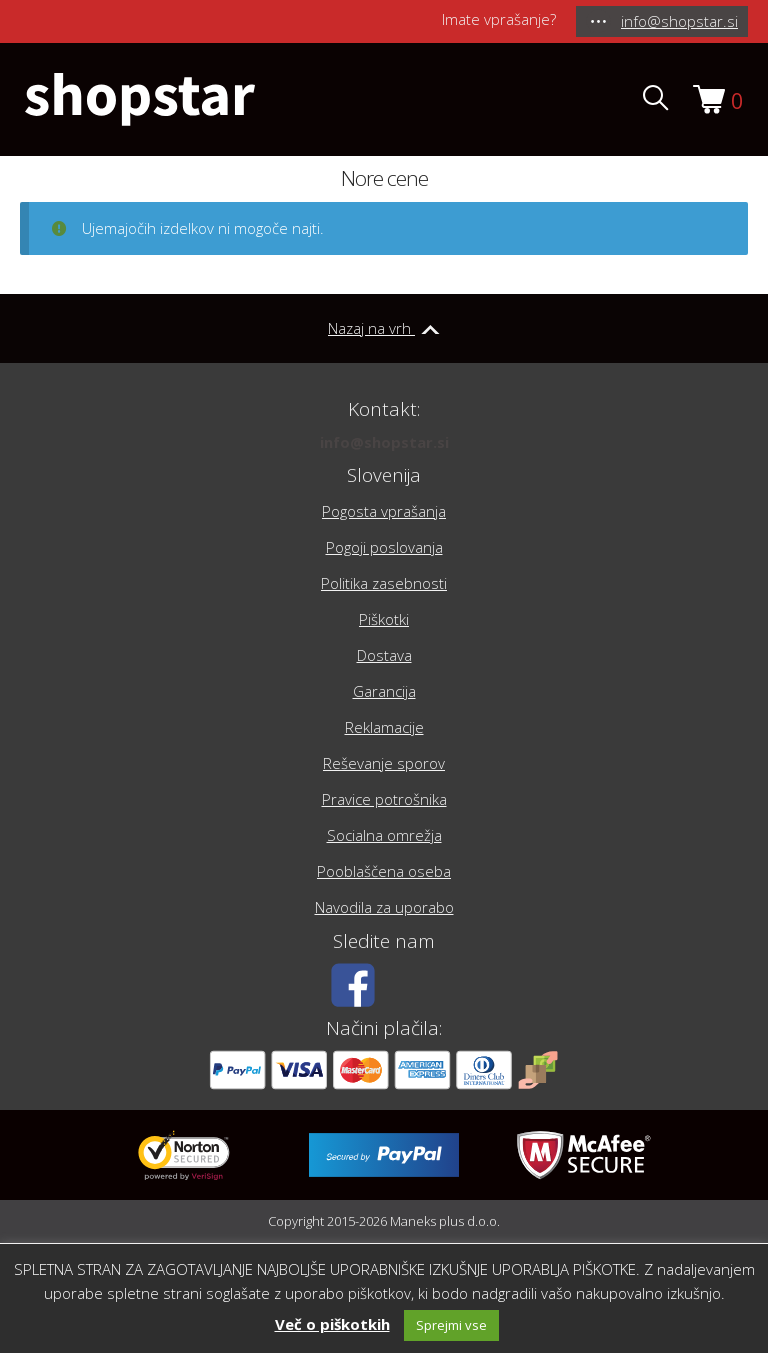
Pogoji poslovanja (384, 547)
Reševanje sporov (384, 763)
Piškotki (384, 619)
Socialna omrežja (384, 835)
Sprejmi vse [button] (451, 1325)
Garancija (384, 691)
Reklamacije (384, 727)
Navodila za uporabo (384, 907)
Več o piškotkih (332, 1324)
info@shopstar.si (384, 442)
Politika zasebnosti (384, 583)
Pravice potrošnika (384, 799)
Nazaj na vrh (384, 328)
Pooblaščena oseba (384, 871)
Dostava (384, 655)
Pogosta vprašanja (384, 511)
